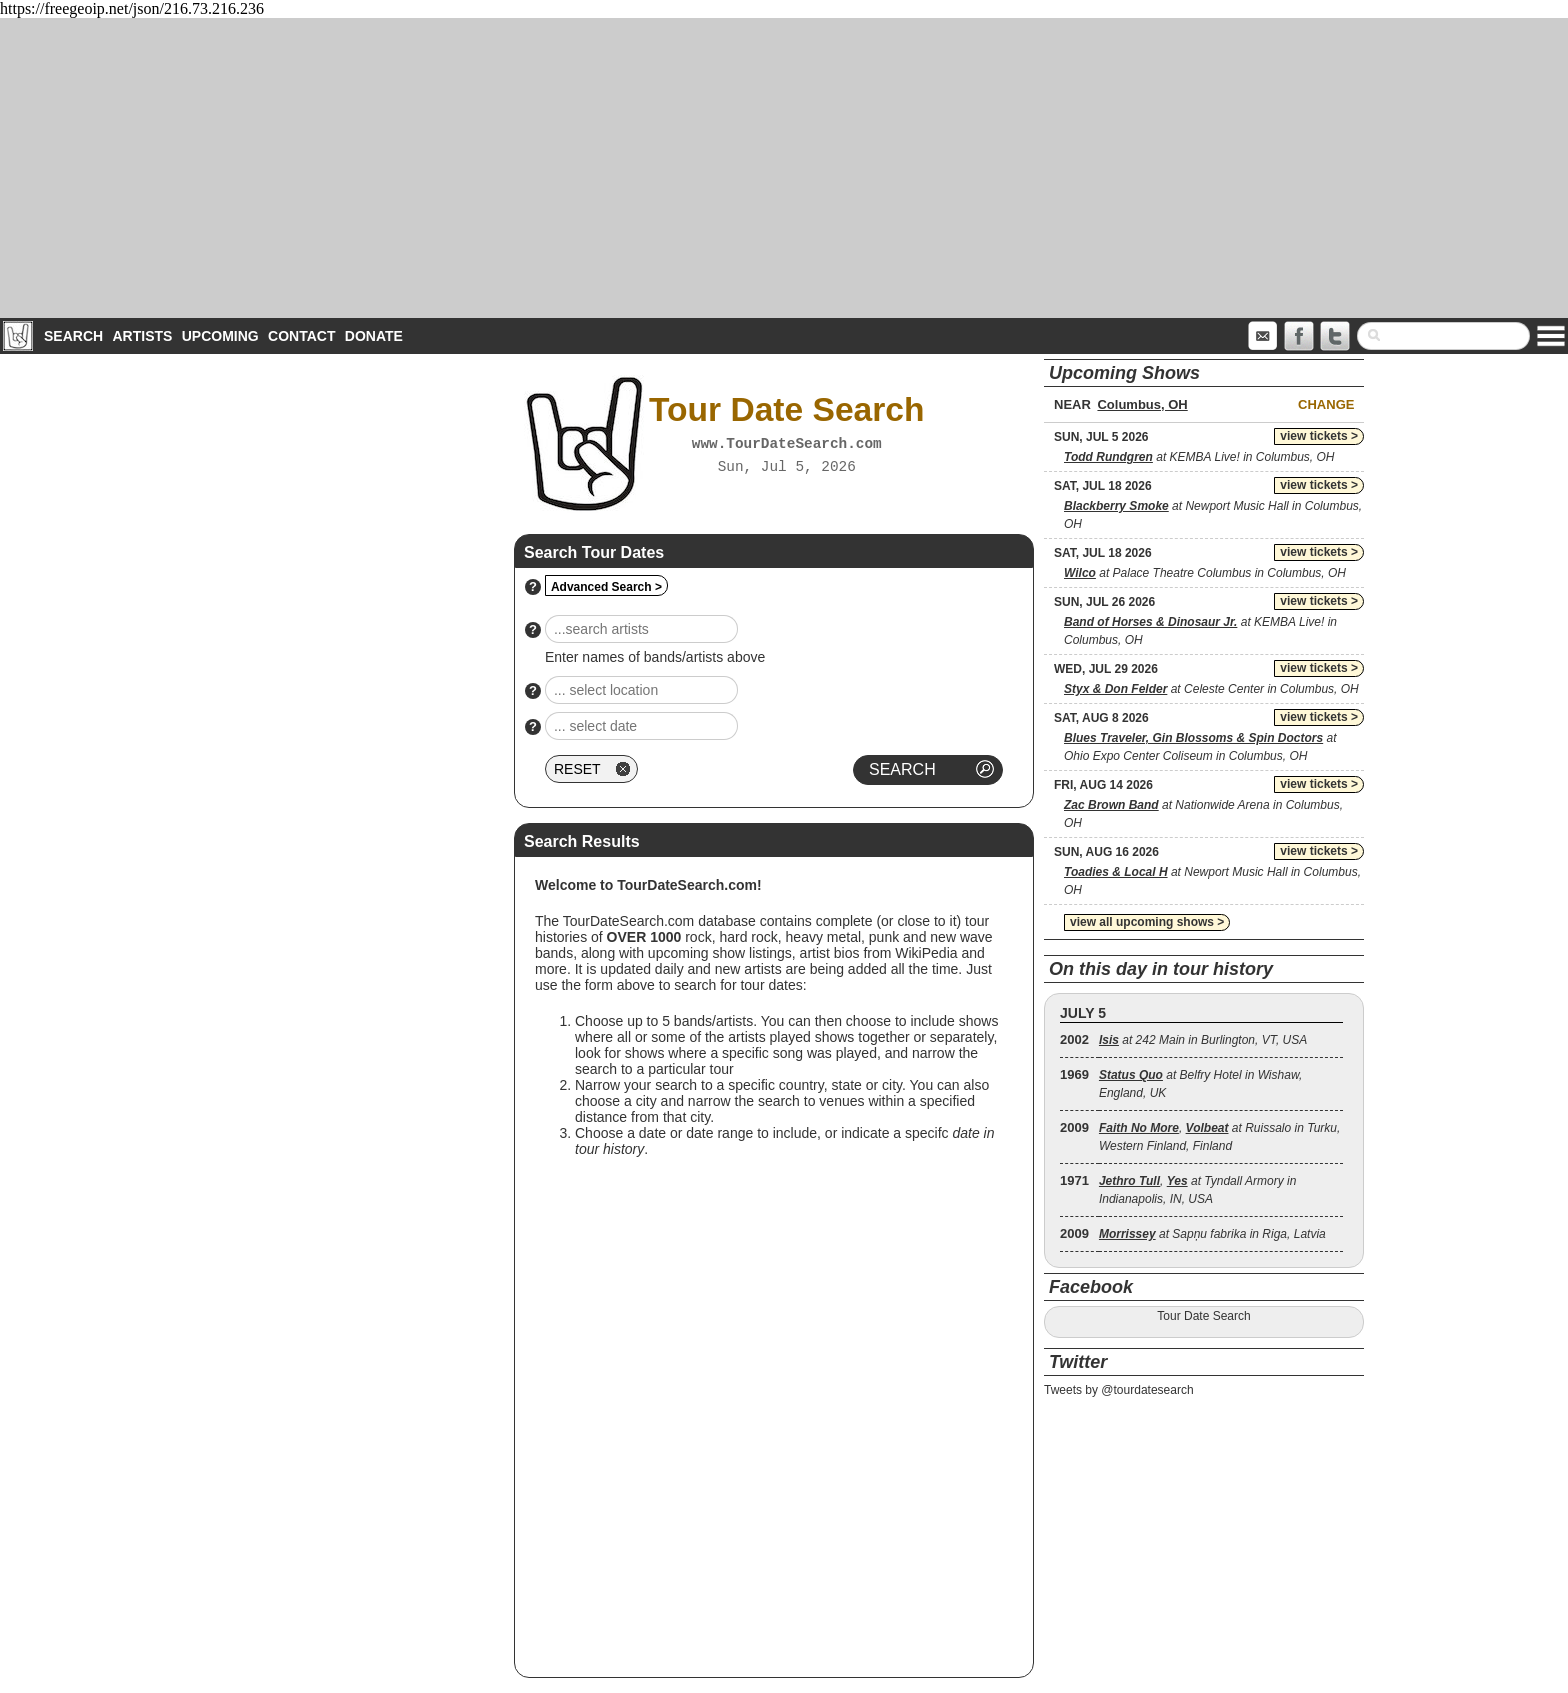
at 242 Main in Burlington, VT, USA (1203, 1040)
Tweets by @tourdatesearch (1119, 1390)
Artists (142, 336)
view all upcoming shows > (1147, 922)
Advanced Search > (606, 587)
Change (1326, 404)
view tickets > (1319, 436)
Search (73, 336)
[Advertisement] (784, 168)
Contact (301, 336)
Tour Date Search (1203, 1316)
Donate (374, 336)
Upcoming (220, 336)
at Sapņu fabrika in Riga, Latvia (1212, 1234)
